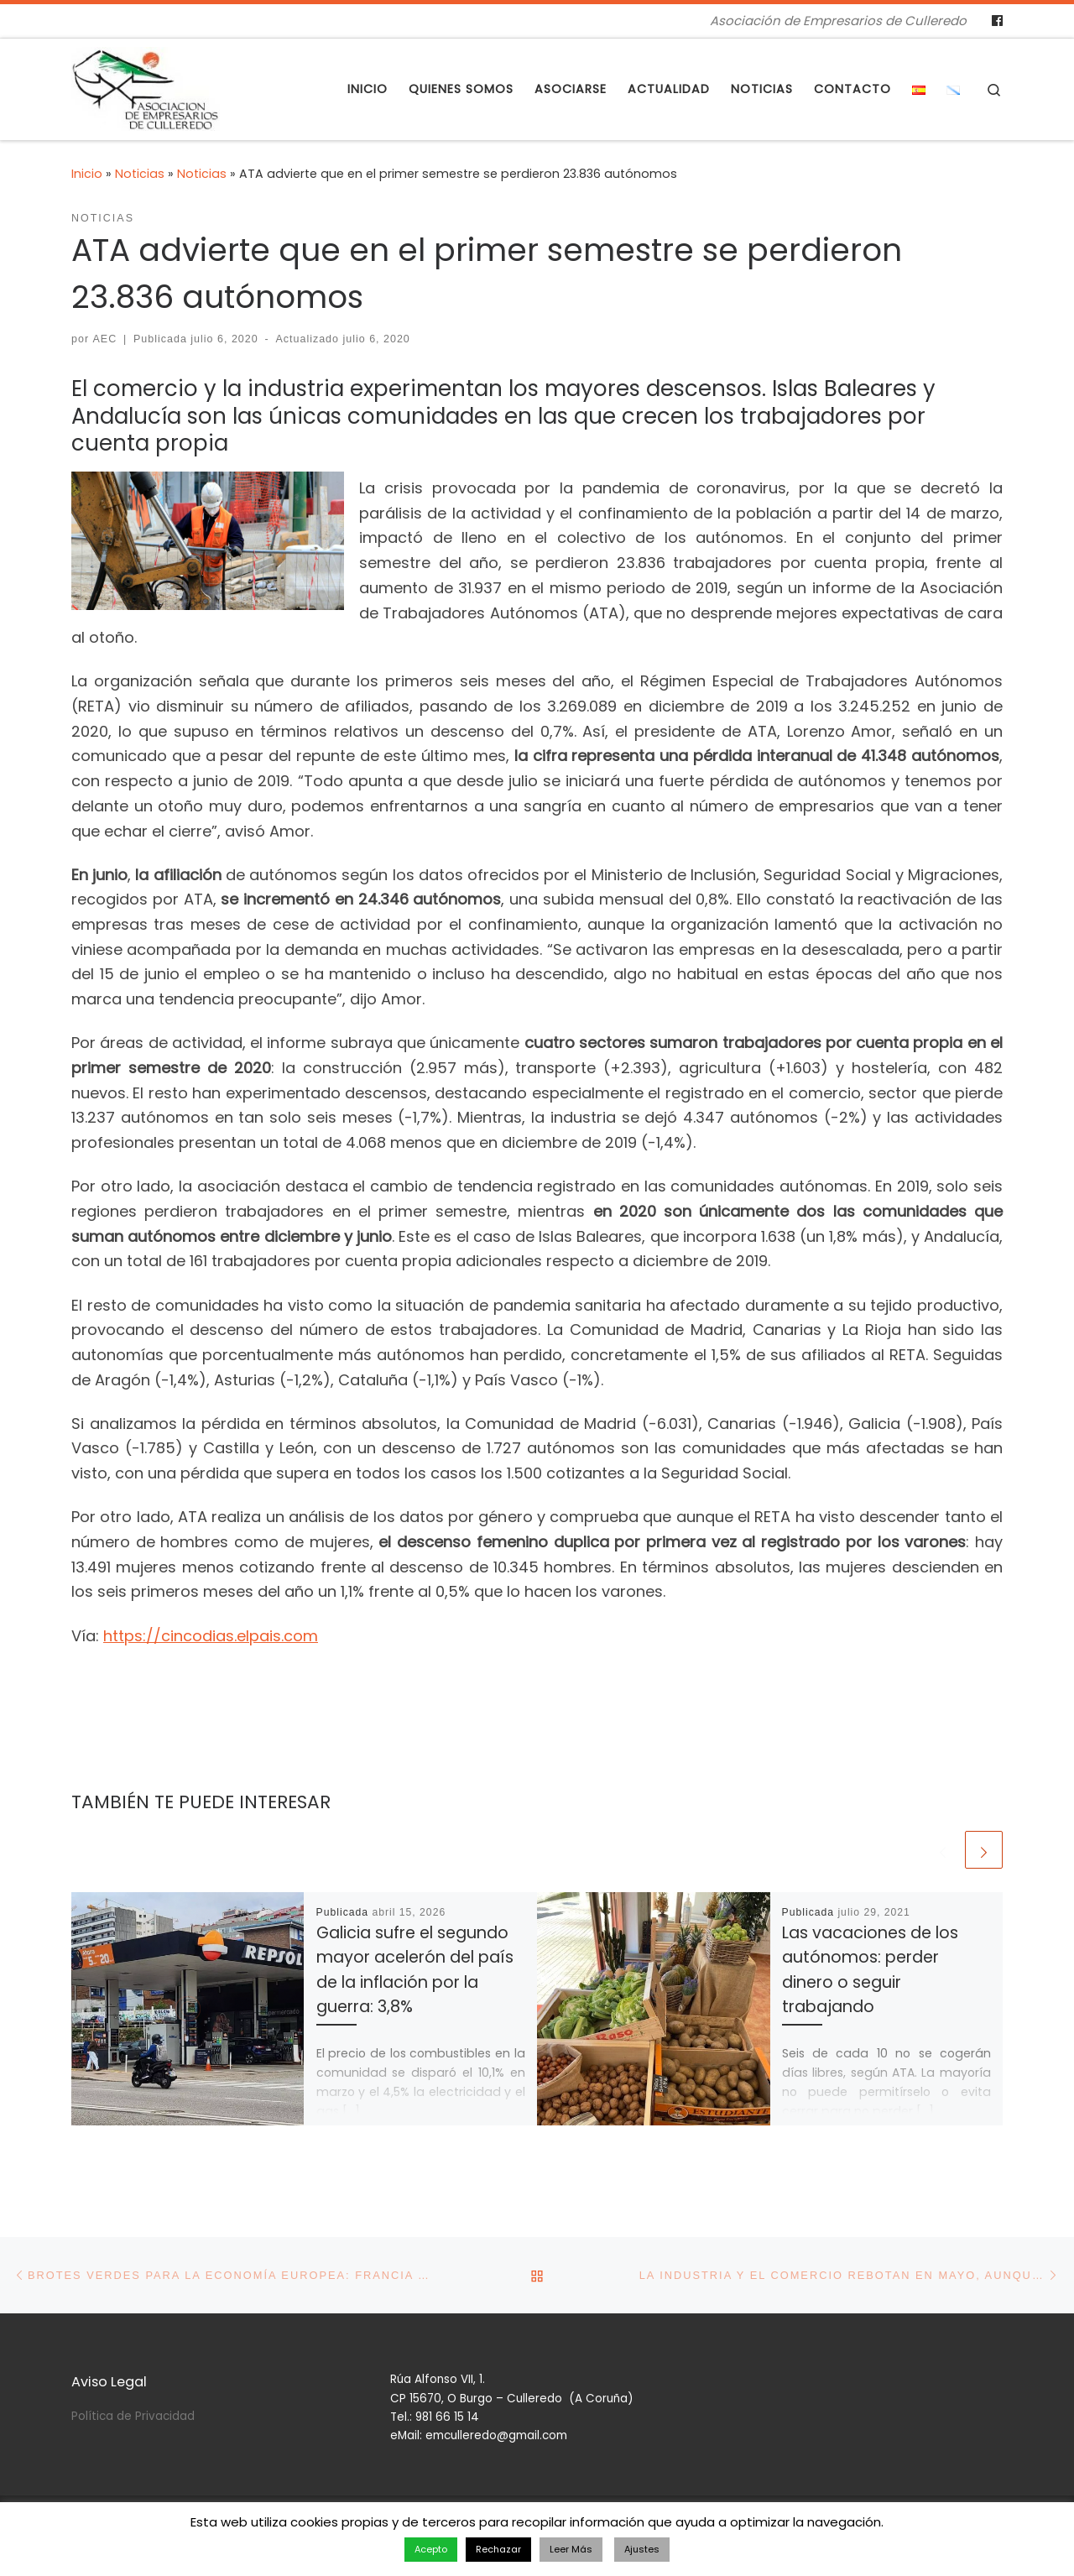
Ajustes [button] (642, 2549)
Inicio (86, 173)
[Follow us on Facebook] (997, 21)
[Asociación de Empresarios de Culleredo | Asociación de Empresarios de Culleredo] (145, 86)
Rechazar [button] (498, 2549)
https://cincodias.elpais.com (210, 1635)
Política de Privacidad (133, 2416)
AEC (105, 339)
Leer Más (571, 2549)
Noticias (139, 173)
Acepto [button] (430, 2549)
